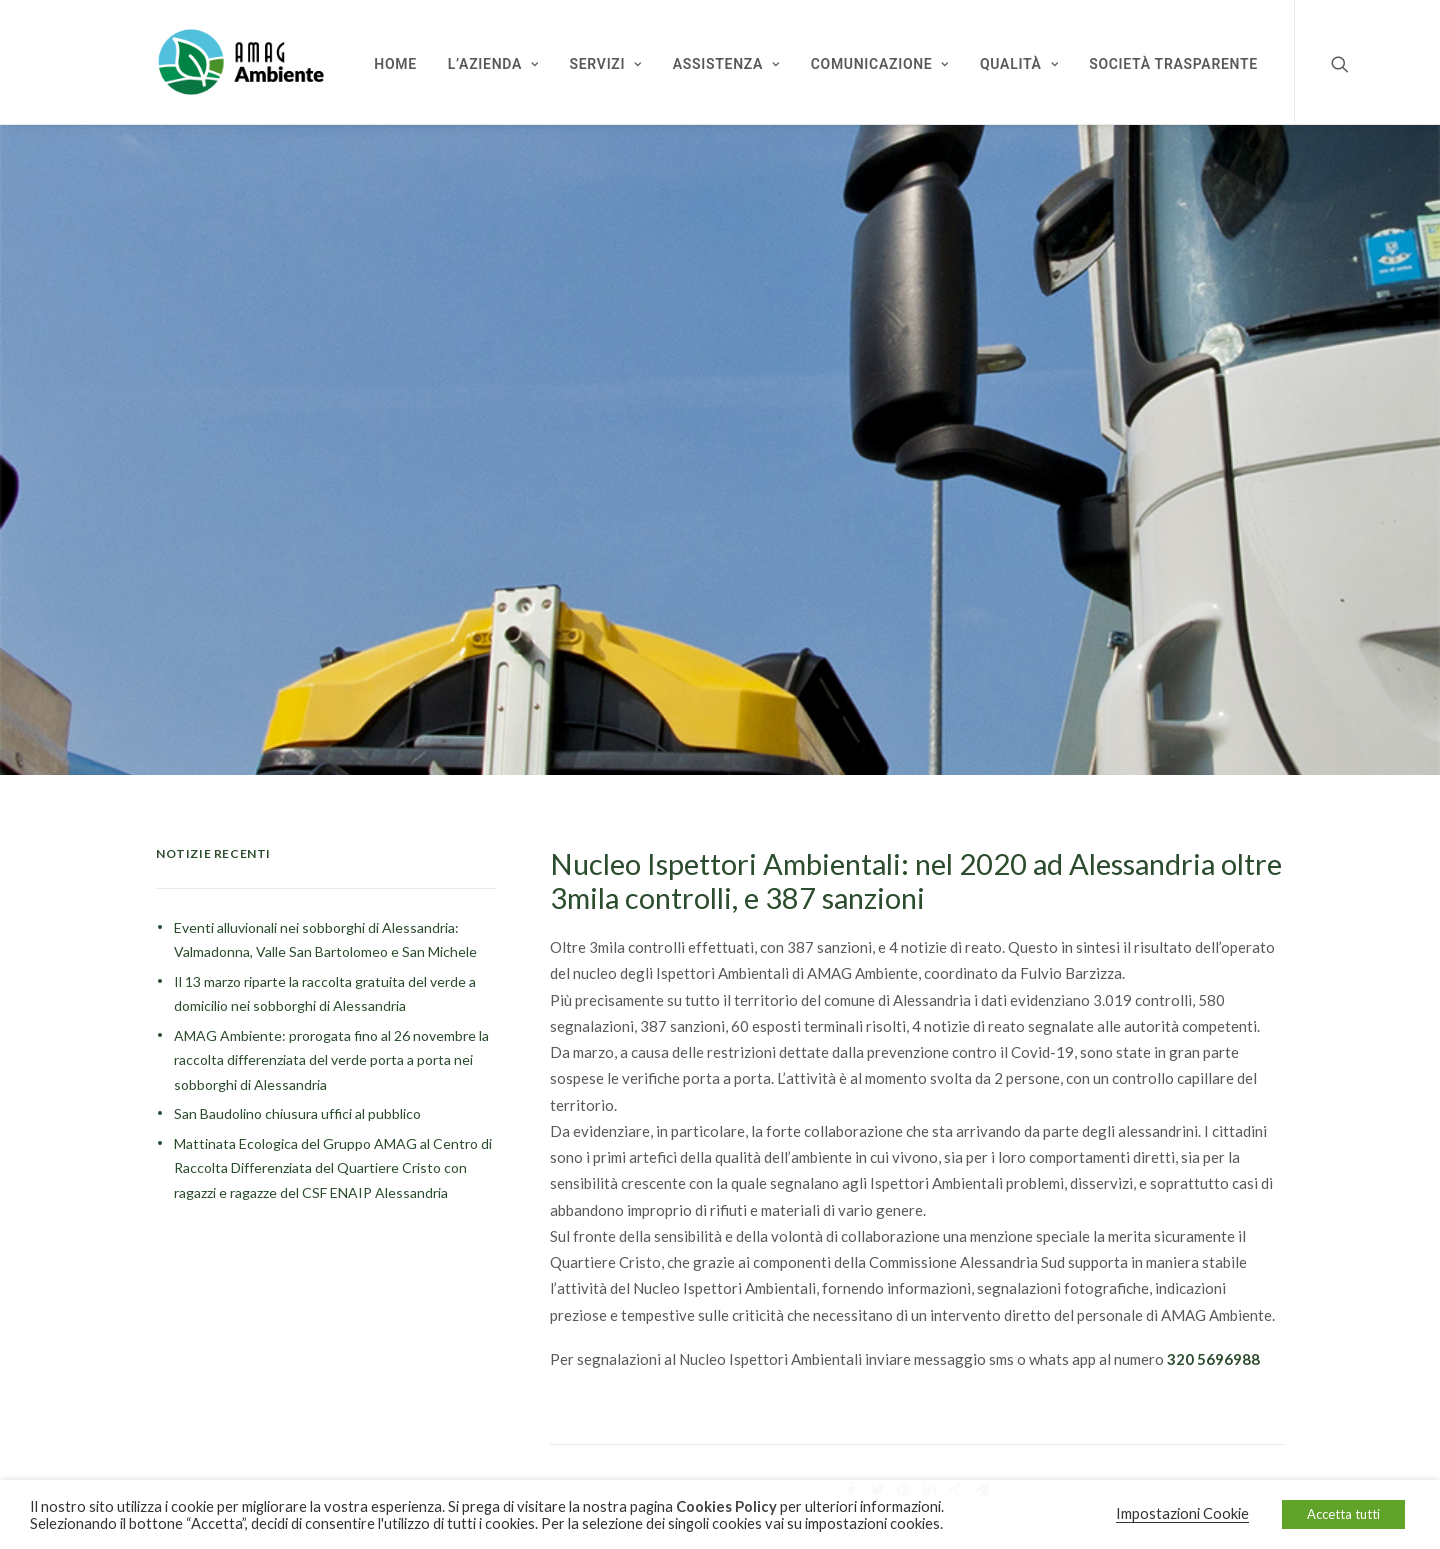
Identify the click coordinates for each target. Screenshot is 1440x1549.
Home (395, 64)
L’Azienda (493, 64)
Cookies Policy (726, 1506)
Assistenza (726, 64)
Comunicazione (880, 64)
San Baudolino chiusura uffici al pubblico (297, 1097)
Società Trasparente (1173, 64)
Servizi (606, 64)
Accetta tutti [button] (1343, 1514)
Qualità (1019, 64)
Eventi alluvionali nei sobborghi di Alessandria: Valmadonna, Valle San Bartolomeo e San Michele (325, 923)
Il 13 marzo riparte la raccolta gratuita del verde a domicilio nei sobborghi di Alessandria (325, 977)
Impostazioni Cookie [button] (1182, 1513)
